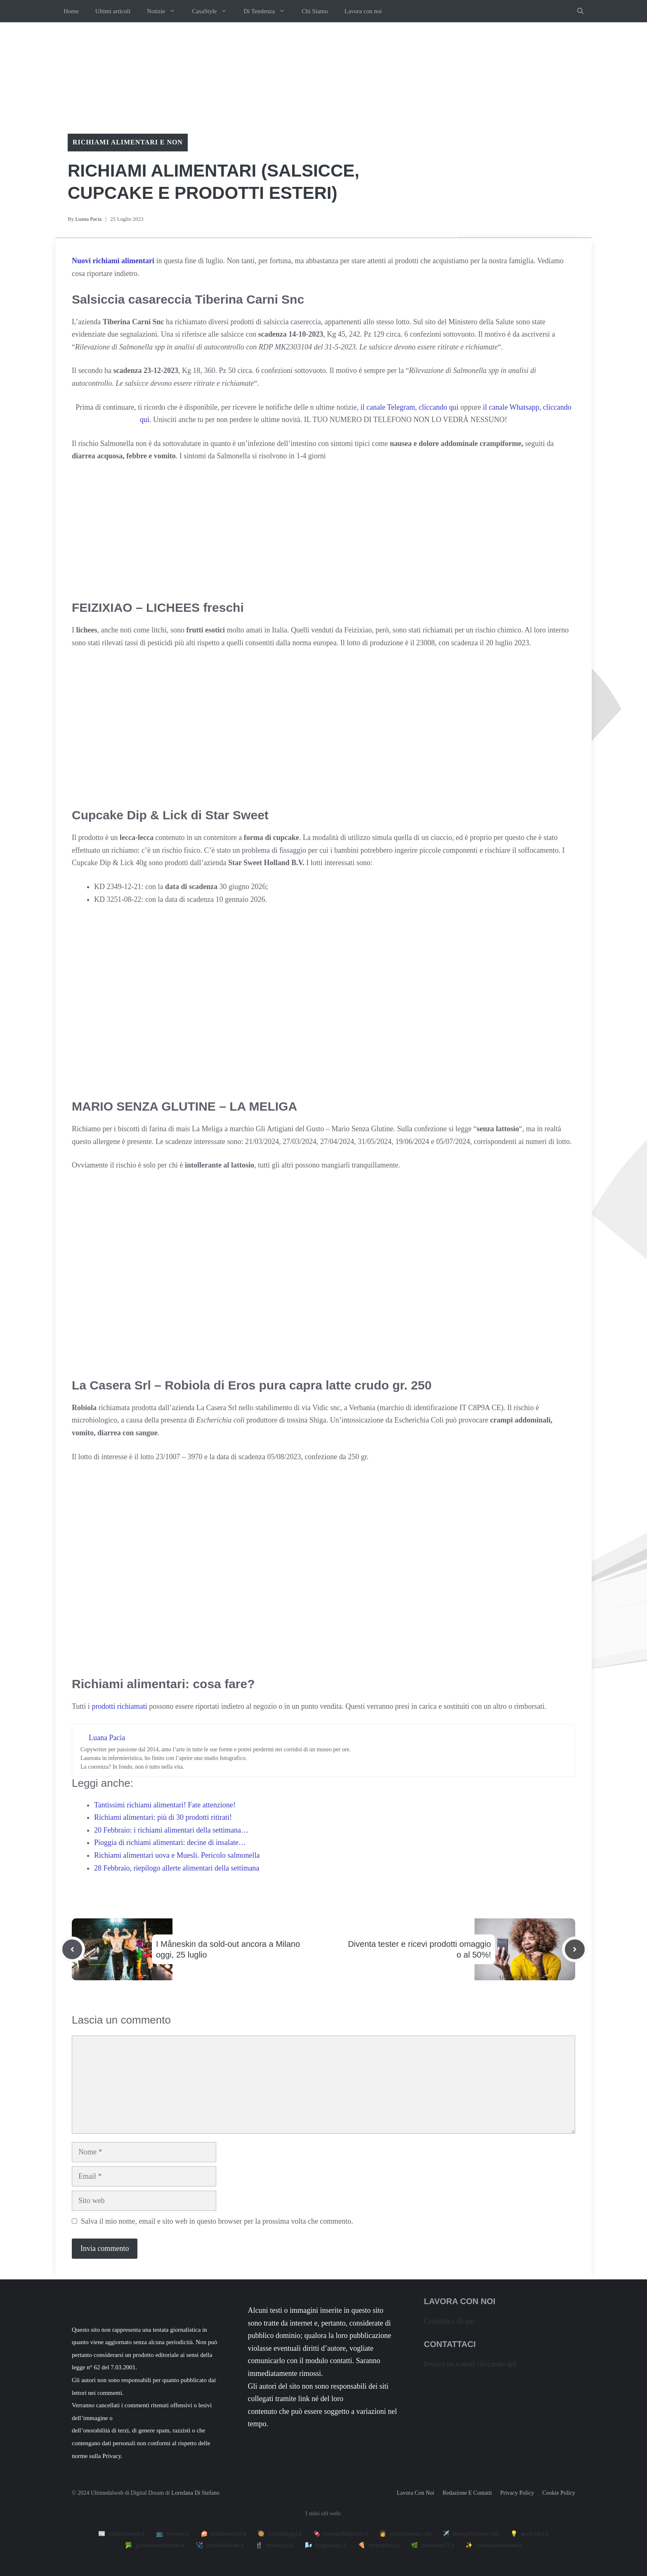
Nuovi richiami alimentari (113, 261)
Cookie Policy (558, 2493)
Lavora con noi (363, 11)
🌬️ (326, 2545)
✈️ (470, 2534)
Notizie (165, 11)
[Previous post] (72, 1949)
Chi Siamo (315, 11)
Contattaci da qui (449, 2321)
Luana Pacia (88, 219)
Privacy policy (517, 2493)
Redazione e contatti (467, 2493)
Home (71, 11)
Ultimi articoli (112, 11)
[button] (580, 11)
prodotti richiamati (120, 1706)
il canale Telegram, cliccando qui (409, 407)
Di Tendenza (268, 11)
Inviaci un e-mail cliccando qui (470, 2364)
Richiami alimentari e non (128, 142)
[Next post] (575, 1949)
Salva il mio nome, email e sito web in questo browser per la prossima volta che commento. (217, 2221)
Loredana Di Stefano (195, 2493)
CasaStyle (213, 11)
